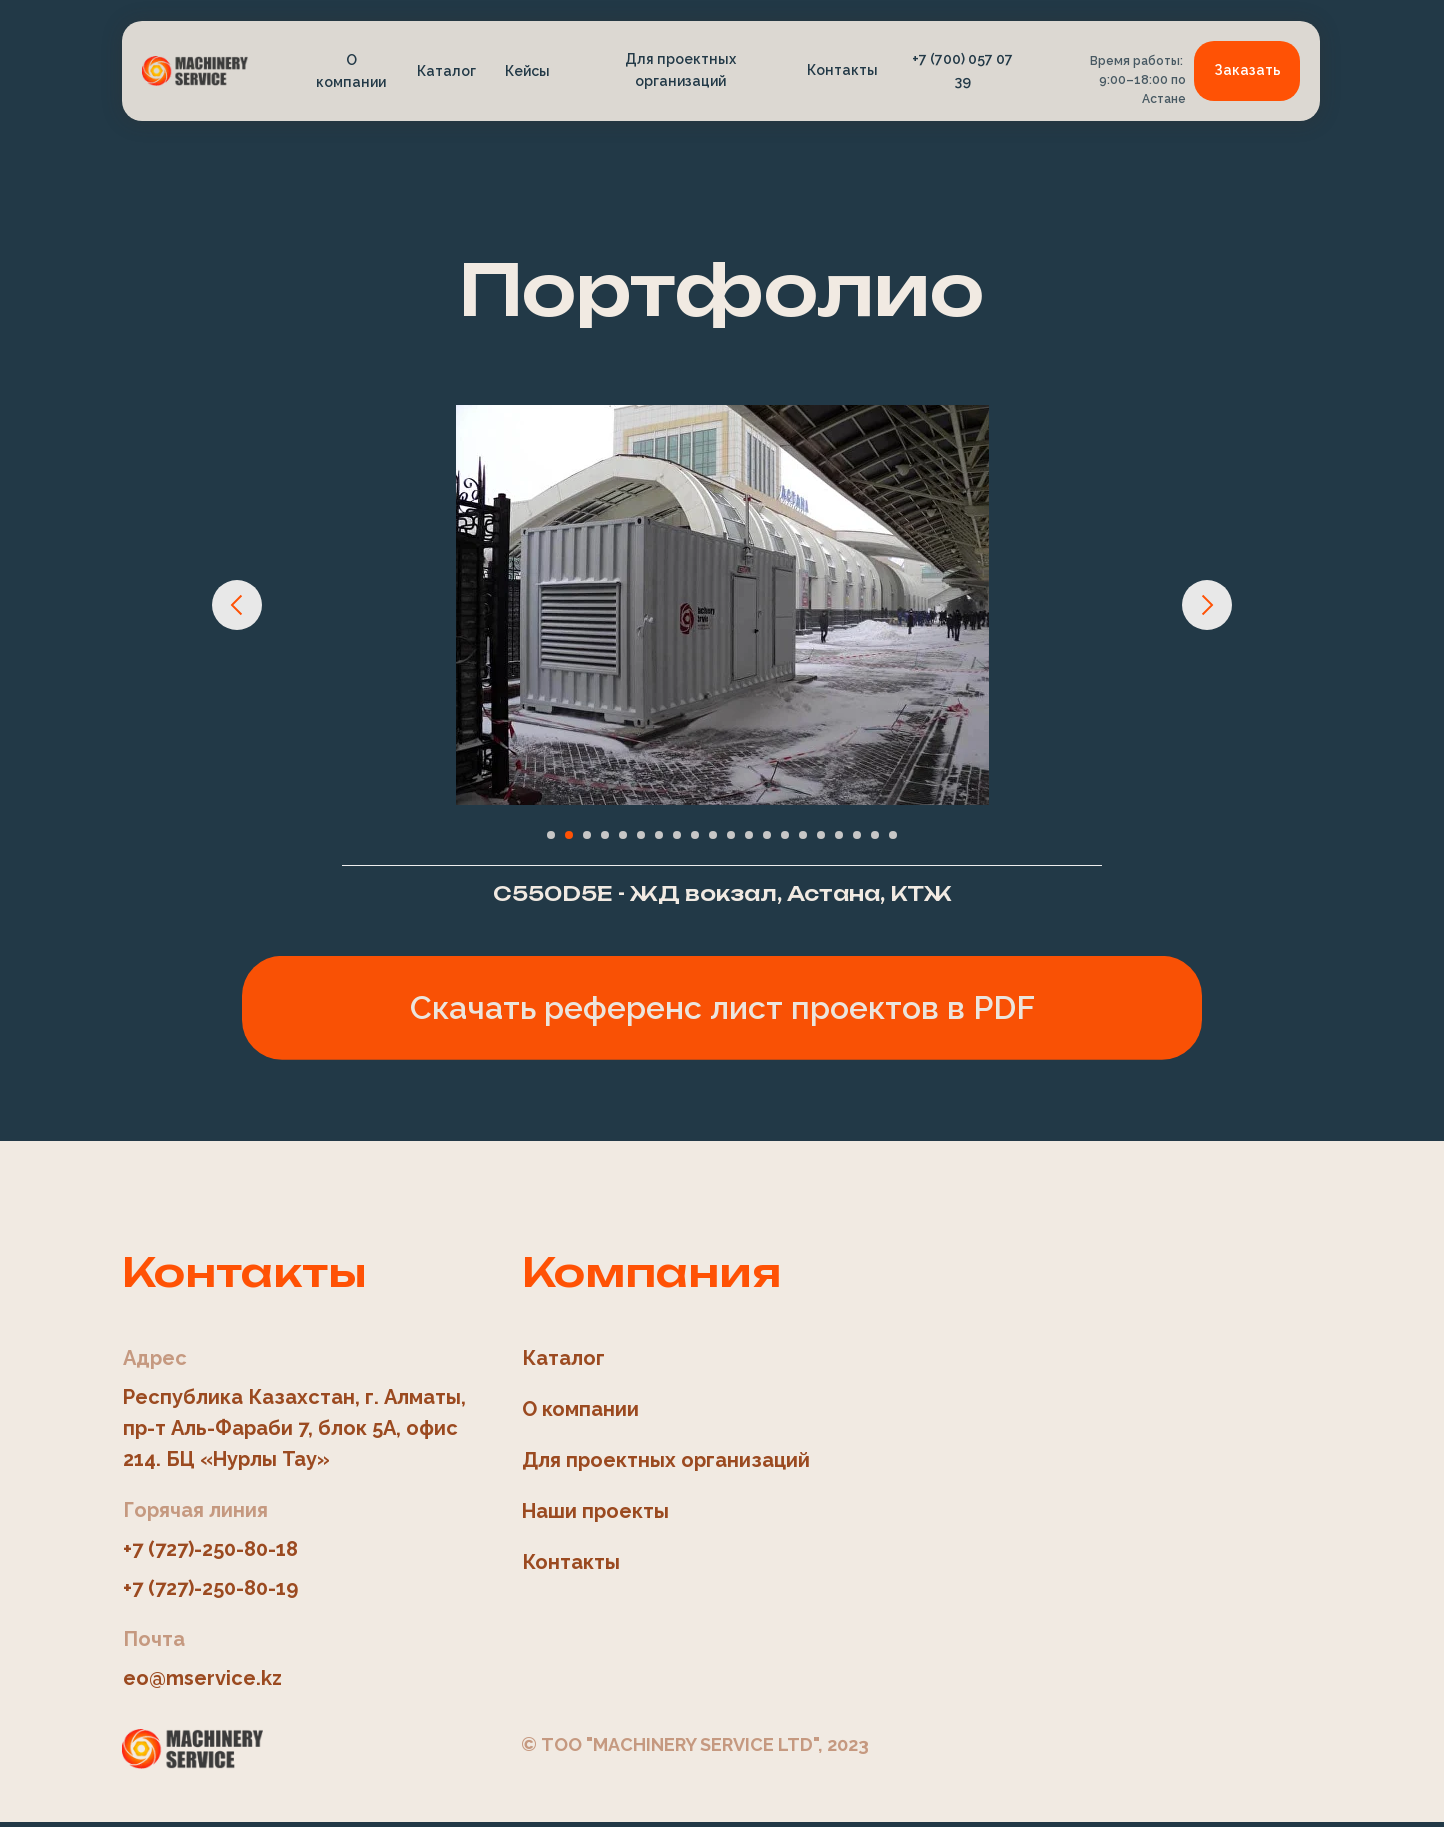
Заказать (1247, 70)
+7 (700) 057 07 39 (962, 70)
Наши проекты (595, 1511)
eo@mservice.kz (202, 1678)
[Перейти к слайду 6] (641, 835)
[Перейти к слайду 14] (785, 835)
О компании (351, 71)
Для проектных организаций (680, 70)
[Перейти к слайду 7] (659, 835)
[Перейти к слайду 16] (821, 835)
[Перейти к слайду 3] (587, 835)
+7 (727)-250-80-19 (210, 1588)
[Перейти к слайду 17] (839, 835)
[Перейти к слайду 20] (893, 835)
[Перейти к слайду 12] (749, 835)
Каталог (446, 71)
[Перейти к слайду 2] (569, 835)
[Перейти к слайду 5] (623, 835)
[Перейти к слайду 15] (803, 835)
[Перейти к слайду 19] (875, 835)
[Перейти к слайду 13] (767, 835)
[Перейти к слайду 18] (857, 835)
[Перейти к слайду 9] (695, 835)
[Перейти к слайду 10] (713, 835)
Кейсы (527, 71)
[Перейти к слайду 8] (677, 835)
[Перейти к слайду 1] (551, 835)
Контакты (842, 70)
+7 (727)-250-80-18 (210, 1549)
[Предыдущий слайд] (237, 605)
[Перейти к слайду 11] (731, 835)
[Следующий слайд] (1207, 605)
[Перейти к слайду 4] (605, 835)
